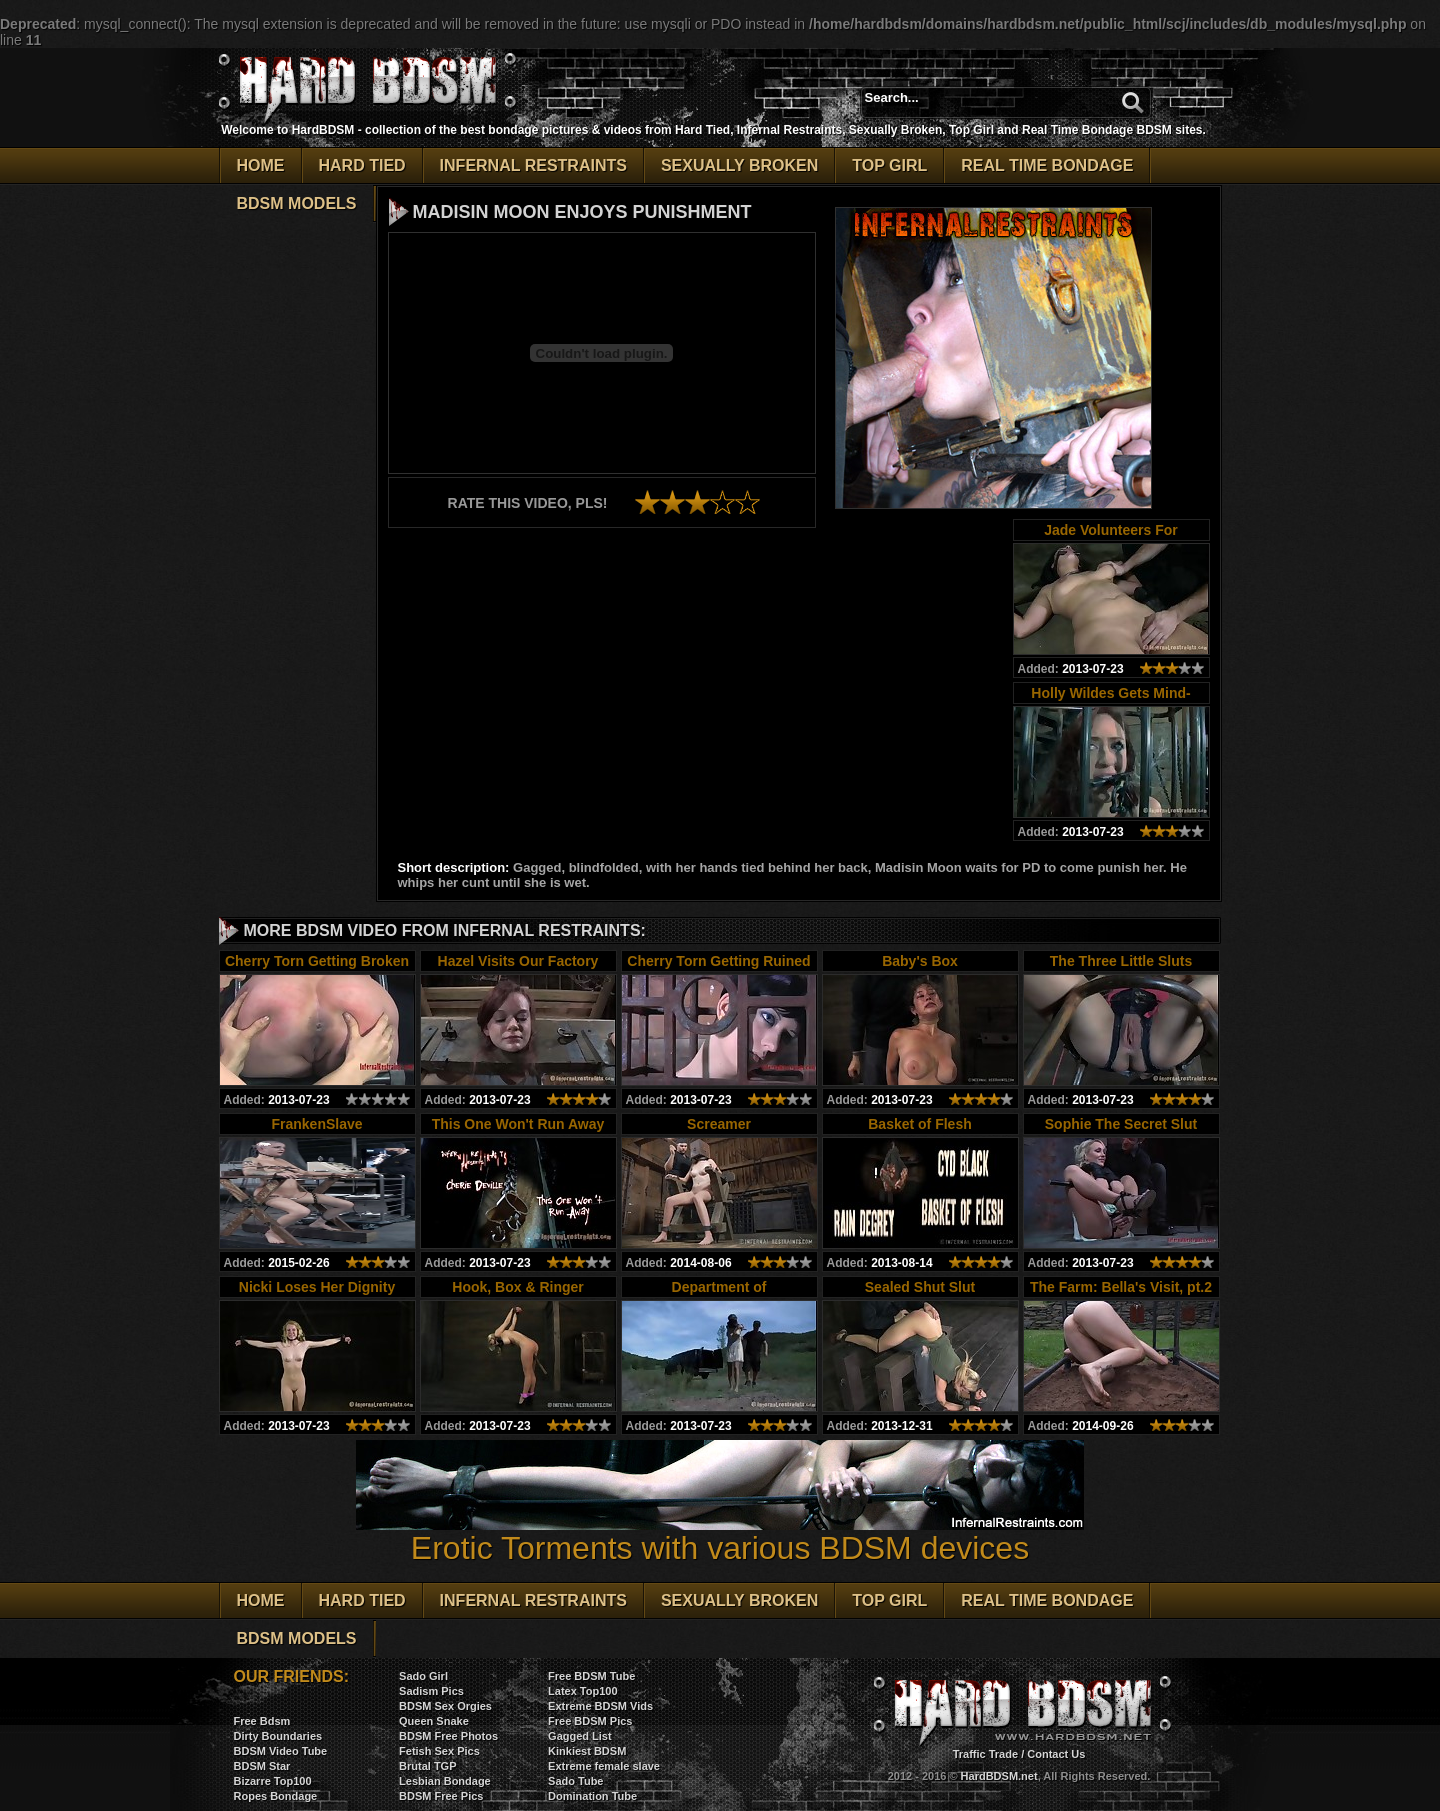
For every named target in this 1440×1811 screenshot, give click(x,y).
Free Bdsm (262, 1721)
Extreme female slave (604, 1766)
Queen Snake (434, 1721)
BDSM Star (262, 1766)
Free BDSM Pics (590, 1721)
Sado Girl (423, 1676)
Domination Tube (592, 1796)
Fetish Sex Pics (439, 1751)
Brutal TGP (427, 1766)
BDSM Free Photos (448, 1736)
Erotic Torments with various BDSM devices (720, 1533)
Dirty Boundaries (278, 1736)
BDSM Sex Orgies (445, 1706)
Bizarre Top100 (273, 1781)
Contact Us (1056, 1754)
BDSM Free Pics (441, 1796)
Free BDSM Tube (591, 1676)
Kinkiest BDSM (587, 1751)
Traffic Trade (985, 1754)
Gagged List (580, 1736)
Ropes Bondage (276, 1796)
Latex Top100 (583, 1691)
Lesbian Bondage (445, 1781)
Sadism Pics (431, 1691)
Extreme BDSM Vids (600, 1706)
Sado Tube (575, 1781)
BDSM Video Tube (281, 1751)
